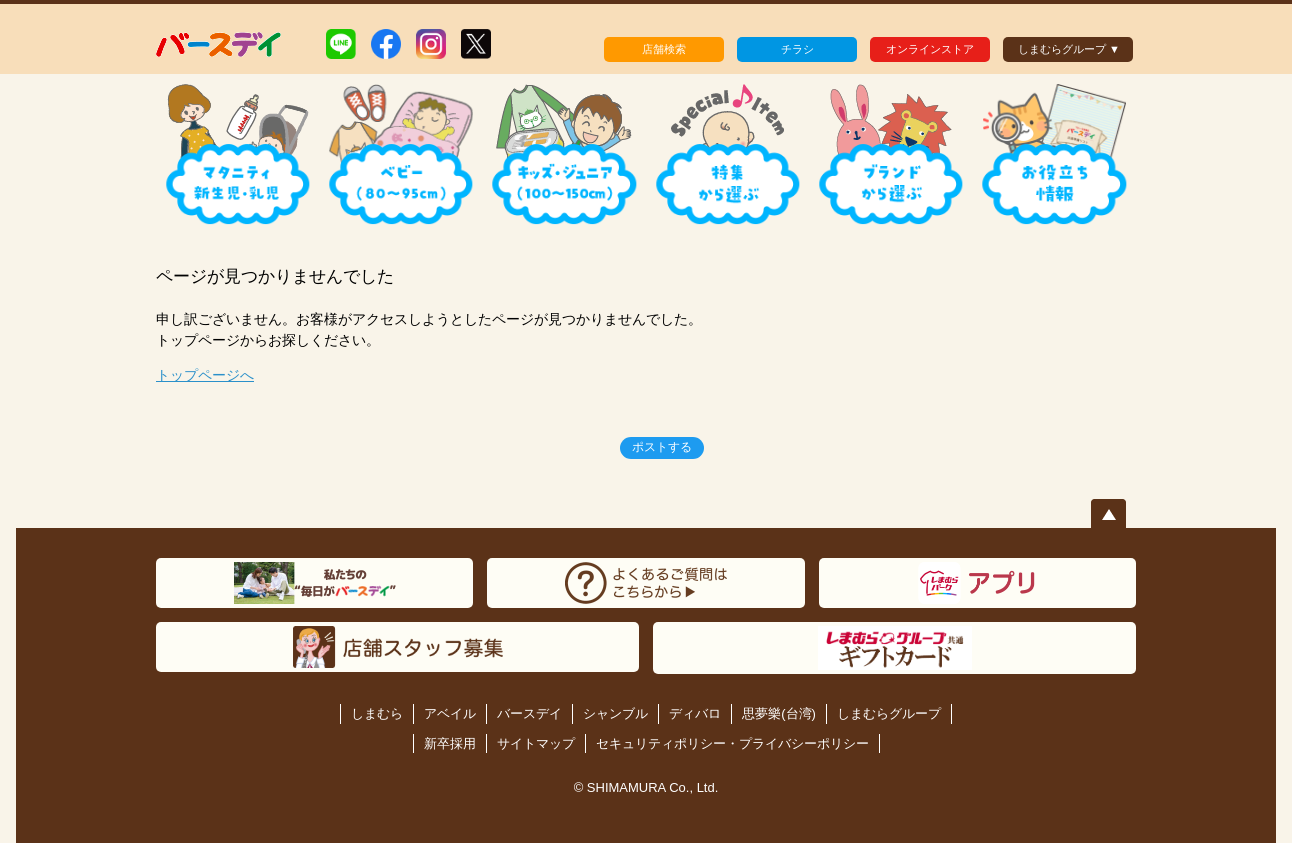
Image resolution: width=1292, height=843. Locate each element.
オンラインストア (930, 49)
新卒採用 (450, 743)
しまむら (377, 713)
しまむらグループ (889, 713)
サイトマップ (536, 743)
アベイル (450, 713)
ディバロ (695, 713)
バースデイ (529, 713)
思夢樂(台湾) (779, 713)
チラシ (797, 49)
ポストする (662, 447)
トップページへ (205, 375)
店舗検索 (664, 49)
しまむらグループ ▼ (1069, 49)
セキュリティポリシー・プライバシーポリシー (732, 743)
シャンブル (615, 713)
